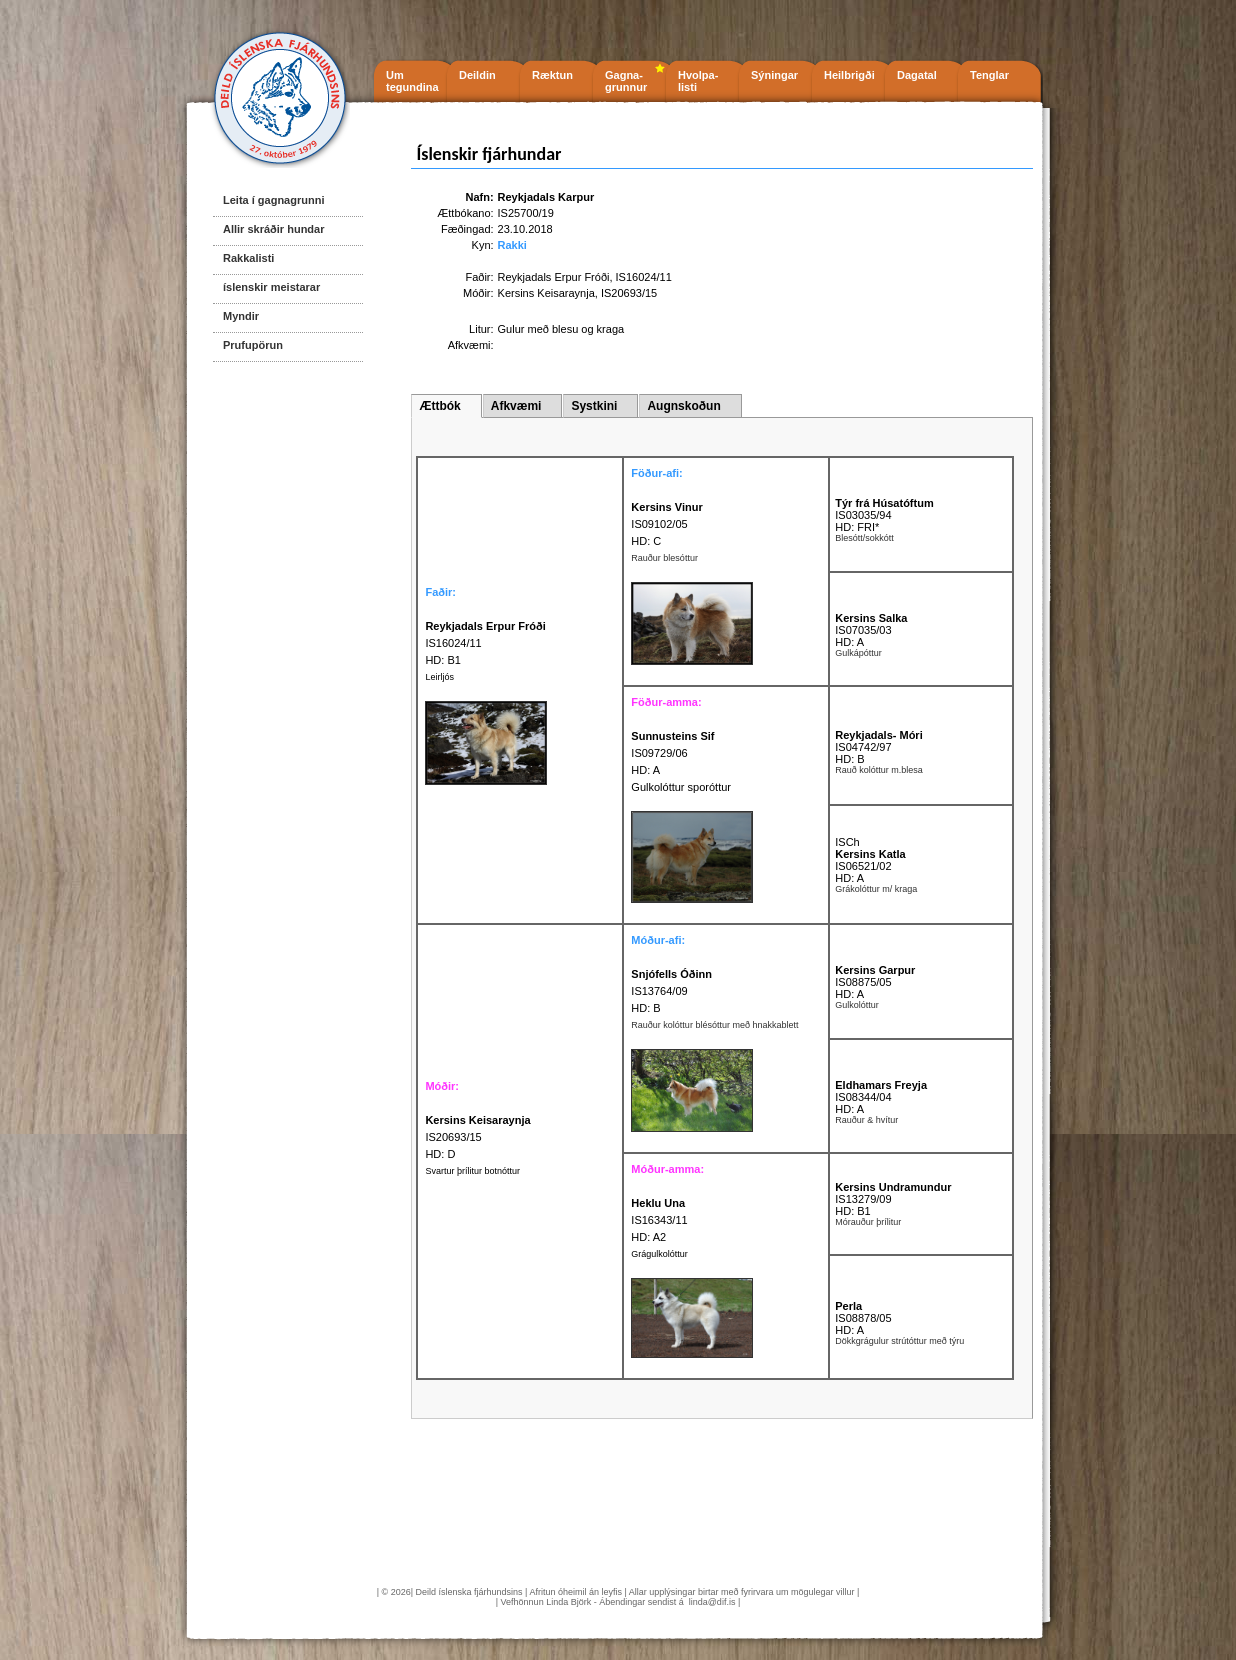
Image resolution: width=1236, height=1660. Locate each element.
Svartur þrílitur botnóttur (472, 1171)
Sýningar (774, 75)
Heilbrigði (849, 75)
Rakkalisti (248, 258)
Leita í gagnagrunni (273, 200)
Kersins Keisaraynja (546, 293)
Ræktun (552, 75)
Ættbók (439, 406)
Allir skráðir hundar (273, 229)
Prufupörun (253, 345)
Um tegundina (412, 81)
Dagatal (917, 75)
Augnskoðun (683, 406)
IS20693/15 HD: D (477, 1137)
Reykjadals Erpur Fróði (554, 277)
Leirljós (439, 677)
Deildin (477, 75)
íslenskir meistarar (271, 287)
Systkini (594, 406)
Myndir (241, 316)
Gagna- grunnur (626, 81)
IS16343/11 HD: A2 (659, 1220)
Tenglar (989, 75)
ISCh (847, 842)
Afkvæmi (516, 406)
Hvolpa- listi (698, 81)
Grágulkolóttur (659, 1254)
